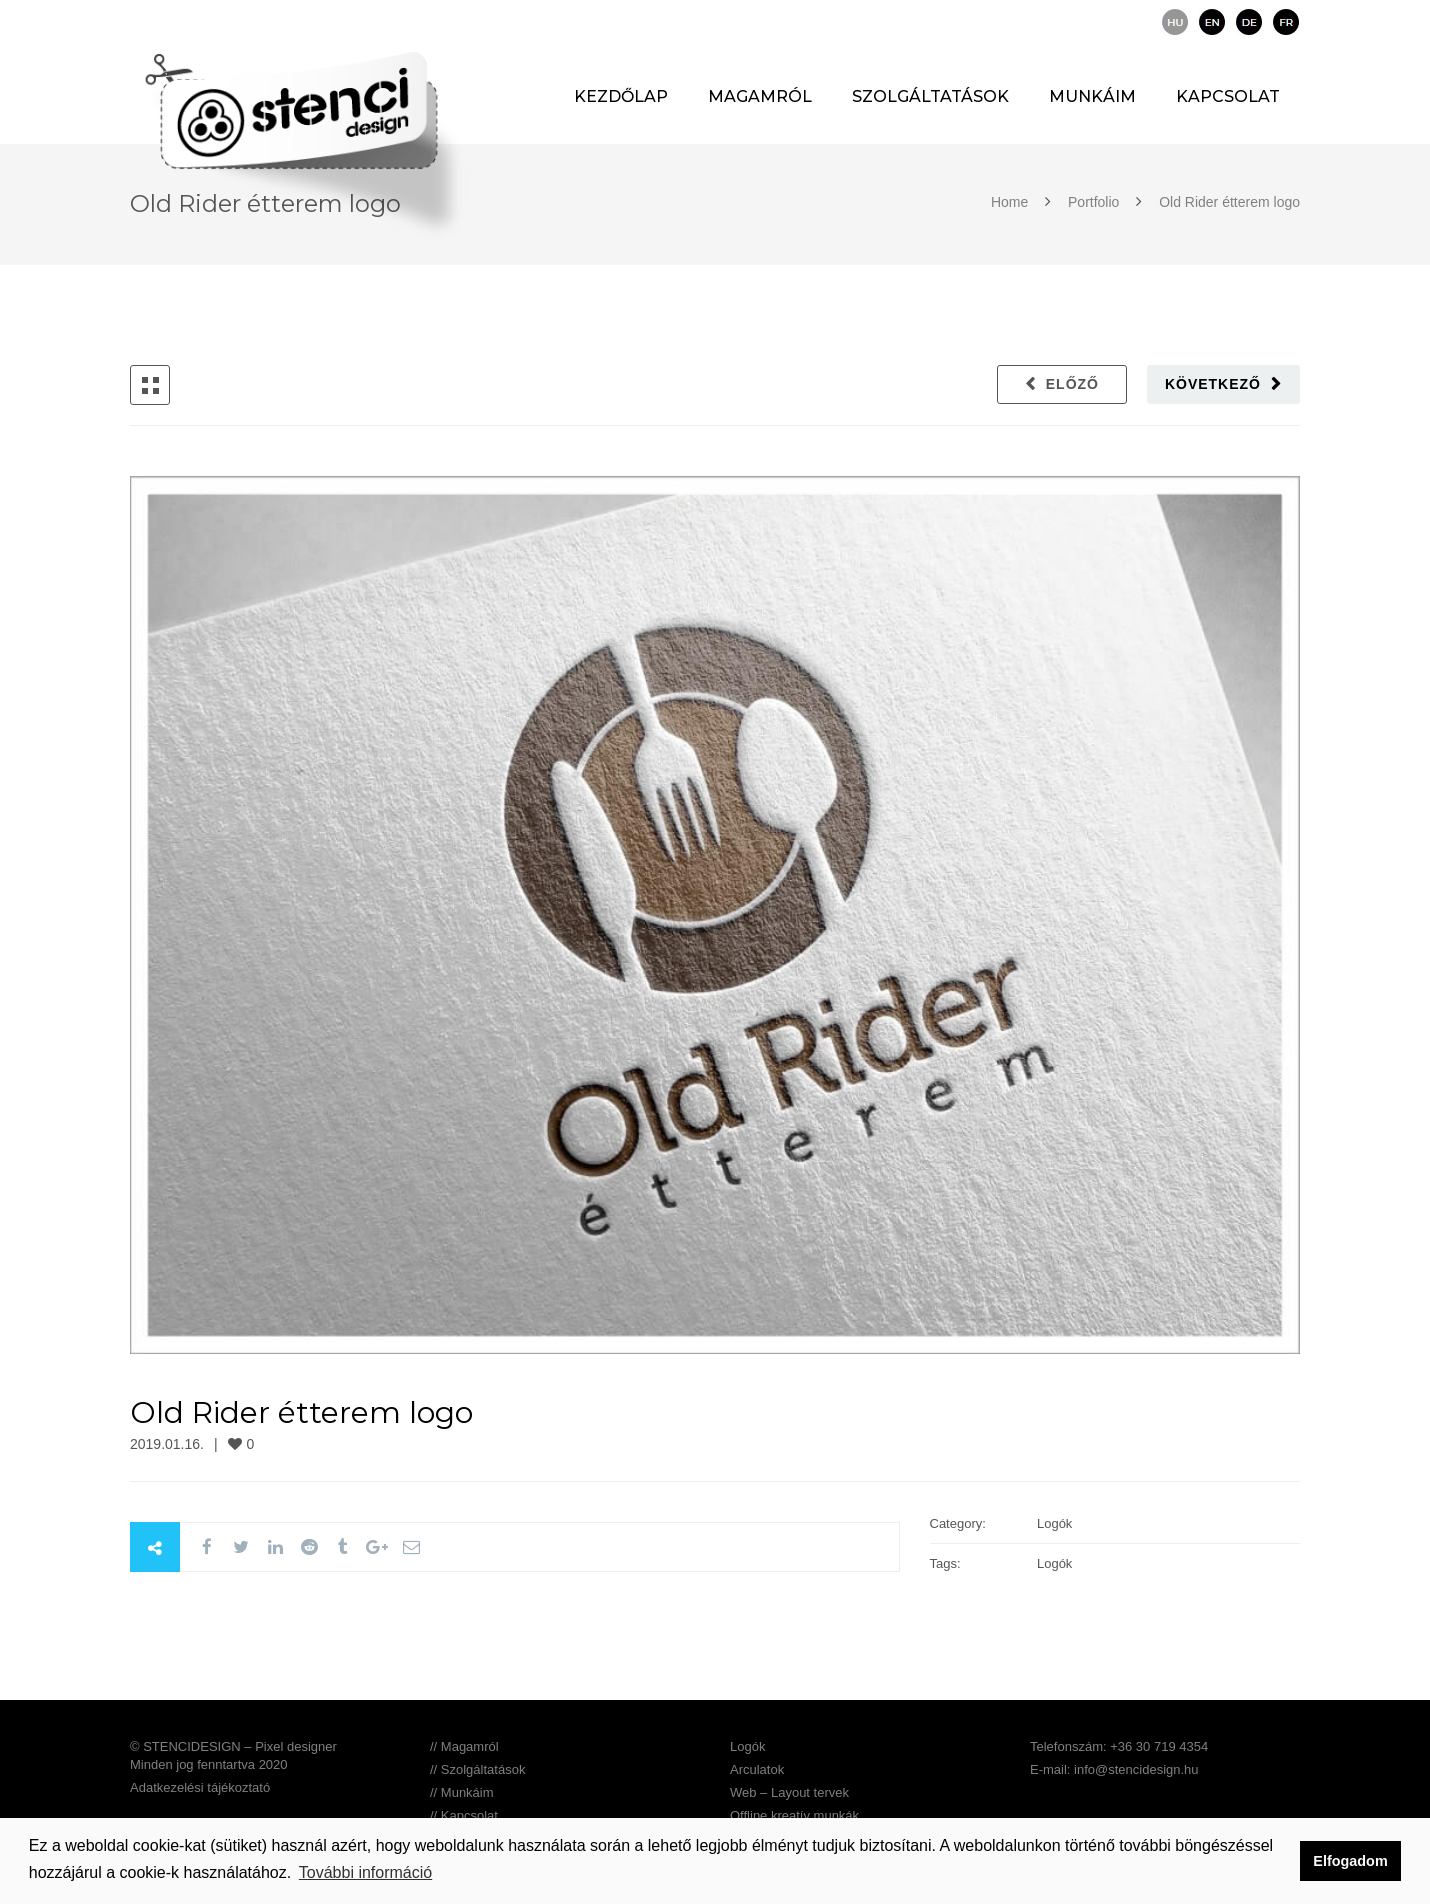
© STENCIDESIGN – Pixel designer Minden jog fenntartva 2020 (233, 1755)
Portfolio (1093, 202)
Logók (747, 1746)
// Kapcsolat (464, 1815)
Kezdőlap (621, 96)
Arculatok (757, 1769)
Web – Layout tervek (789, 1792)
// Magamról (464, 1746)
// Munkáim (462, 1792)
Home (1011, 202)
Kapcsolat (1228, 96)
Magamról (760, 96)
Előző (1072, 384)
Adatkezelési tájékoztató (200, 1787)
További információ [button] (365, 1872)
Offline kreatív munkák (794, 1815)
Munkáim (1092, 96)
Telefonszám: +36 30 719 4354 (1119, 1746)
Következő (1213, 384)
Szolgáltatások (930, 96)
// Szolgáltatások (477, 1769)
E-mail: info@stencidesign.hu (1114, 1769)
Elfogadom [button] (1350, 1861)
